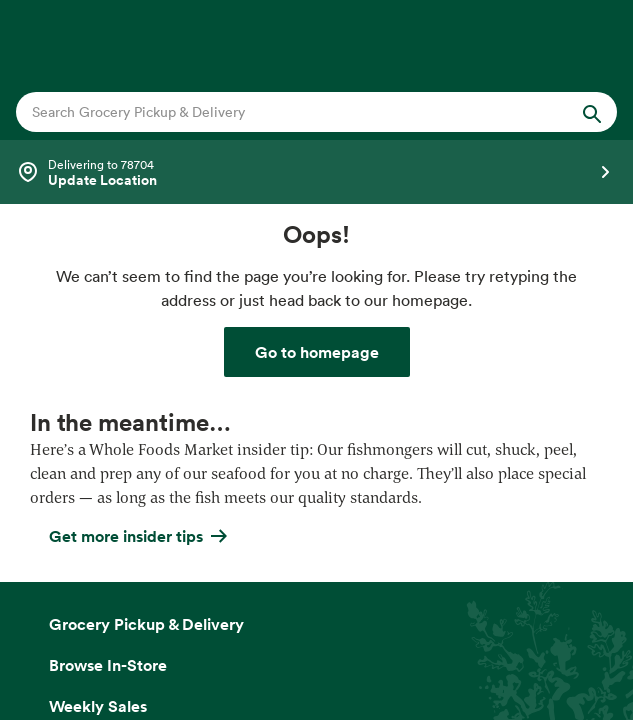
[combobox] (288, 112)
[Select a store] (316, 172)
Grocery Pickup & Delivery (146, 624)
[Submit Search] (592, 112)
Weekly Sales (98, 706)
